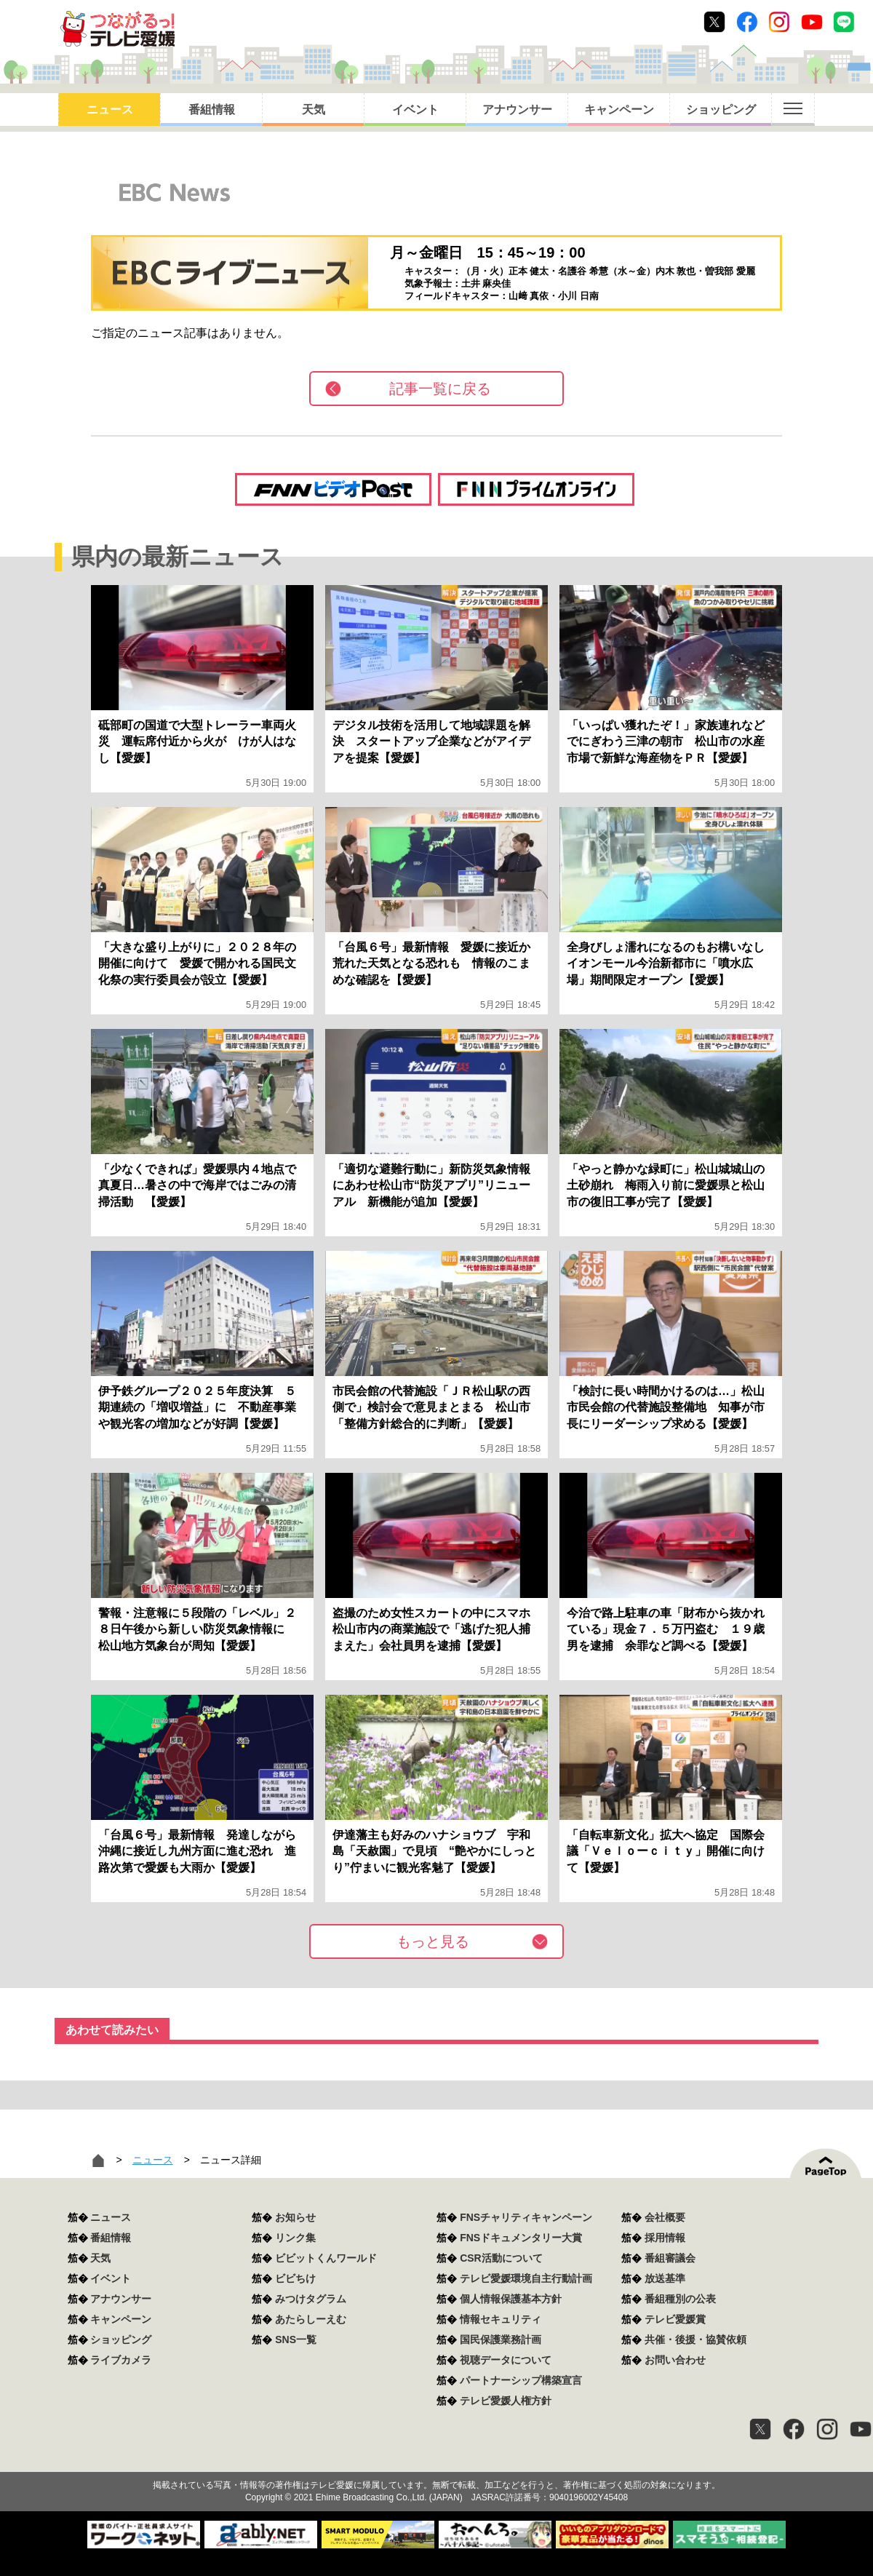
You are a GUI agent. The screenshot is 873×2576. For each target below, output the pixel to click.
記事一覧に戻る (440, 389)
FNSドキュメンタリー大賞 (521, 2237)
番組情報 (211, 109)
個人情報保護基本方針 (511, 2299)
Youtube (812, 22)
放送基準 (665, 2278)
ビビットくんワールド (326, 2258)
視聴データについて (505, 2360)
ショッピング (721, 109)
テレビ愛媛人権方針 (505, 2400)
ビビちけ (295, 2278)
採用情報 (665, 2237)
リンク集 (295, 2237)
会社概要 (665, 2217)
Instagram (779, 22)
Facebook (747, 22)
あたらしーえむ (310, 2319)
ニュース (110, 109)
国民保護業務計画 (500, 2339)
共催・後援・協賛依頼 (695, 2339)
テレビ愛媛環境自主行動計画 (526, 2278)
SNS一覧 (295, 2339)
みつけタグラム (310, 2299)
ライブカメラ (120, 2360)
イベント (415, 109)
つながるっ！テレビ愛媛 (436, 2460)
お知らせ (295, 2217)
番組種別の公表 (680, 2299)
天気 (313, 109)
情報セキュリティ (500, 2319)
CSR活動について (501, 2258)
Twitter (714, 22)
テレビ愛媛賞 (675, 2319)
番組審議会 (670, 2258)
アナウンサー (517, 109)
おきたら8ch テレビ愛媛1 (117, 28)
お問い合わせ (675, 2360)
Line (844, 22)
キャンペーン (619, 109)
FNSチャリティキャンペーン (526, 2217)
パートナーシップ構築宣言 (521, 2380)
